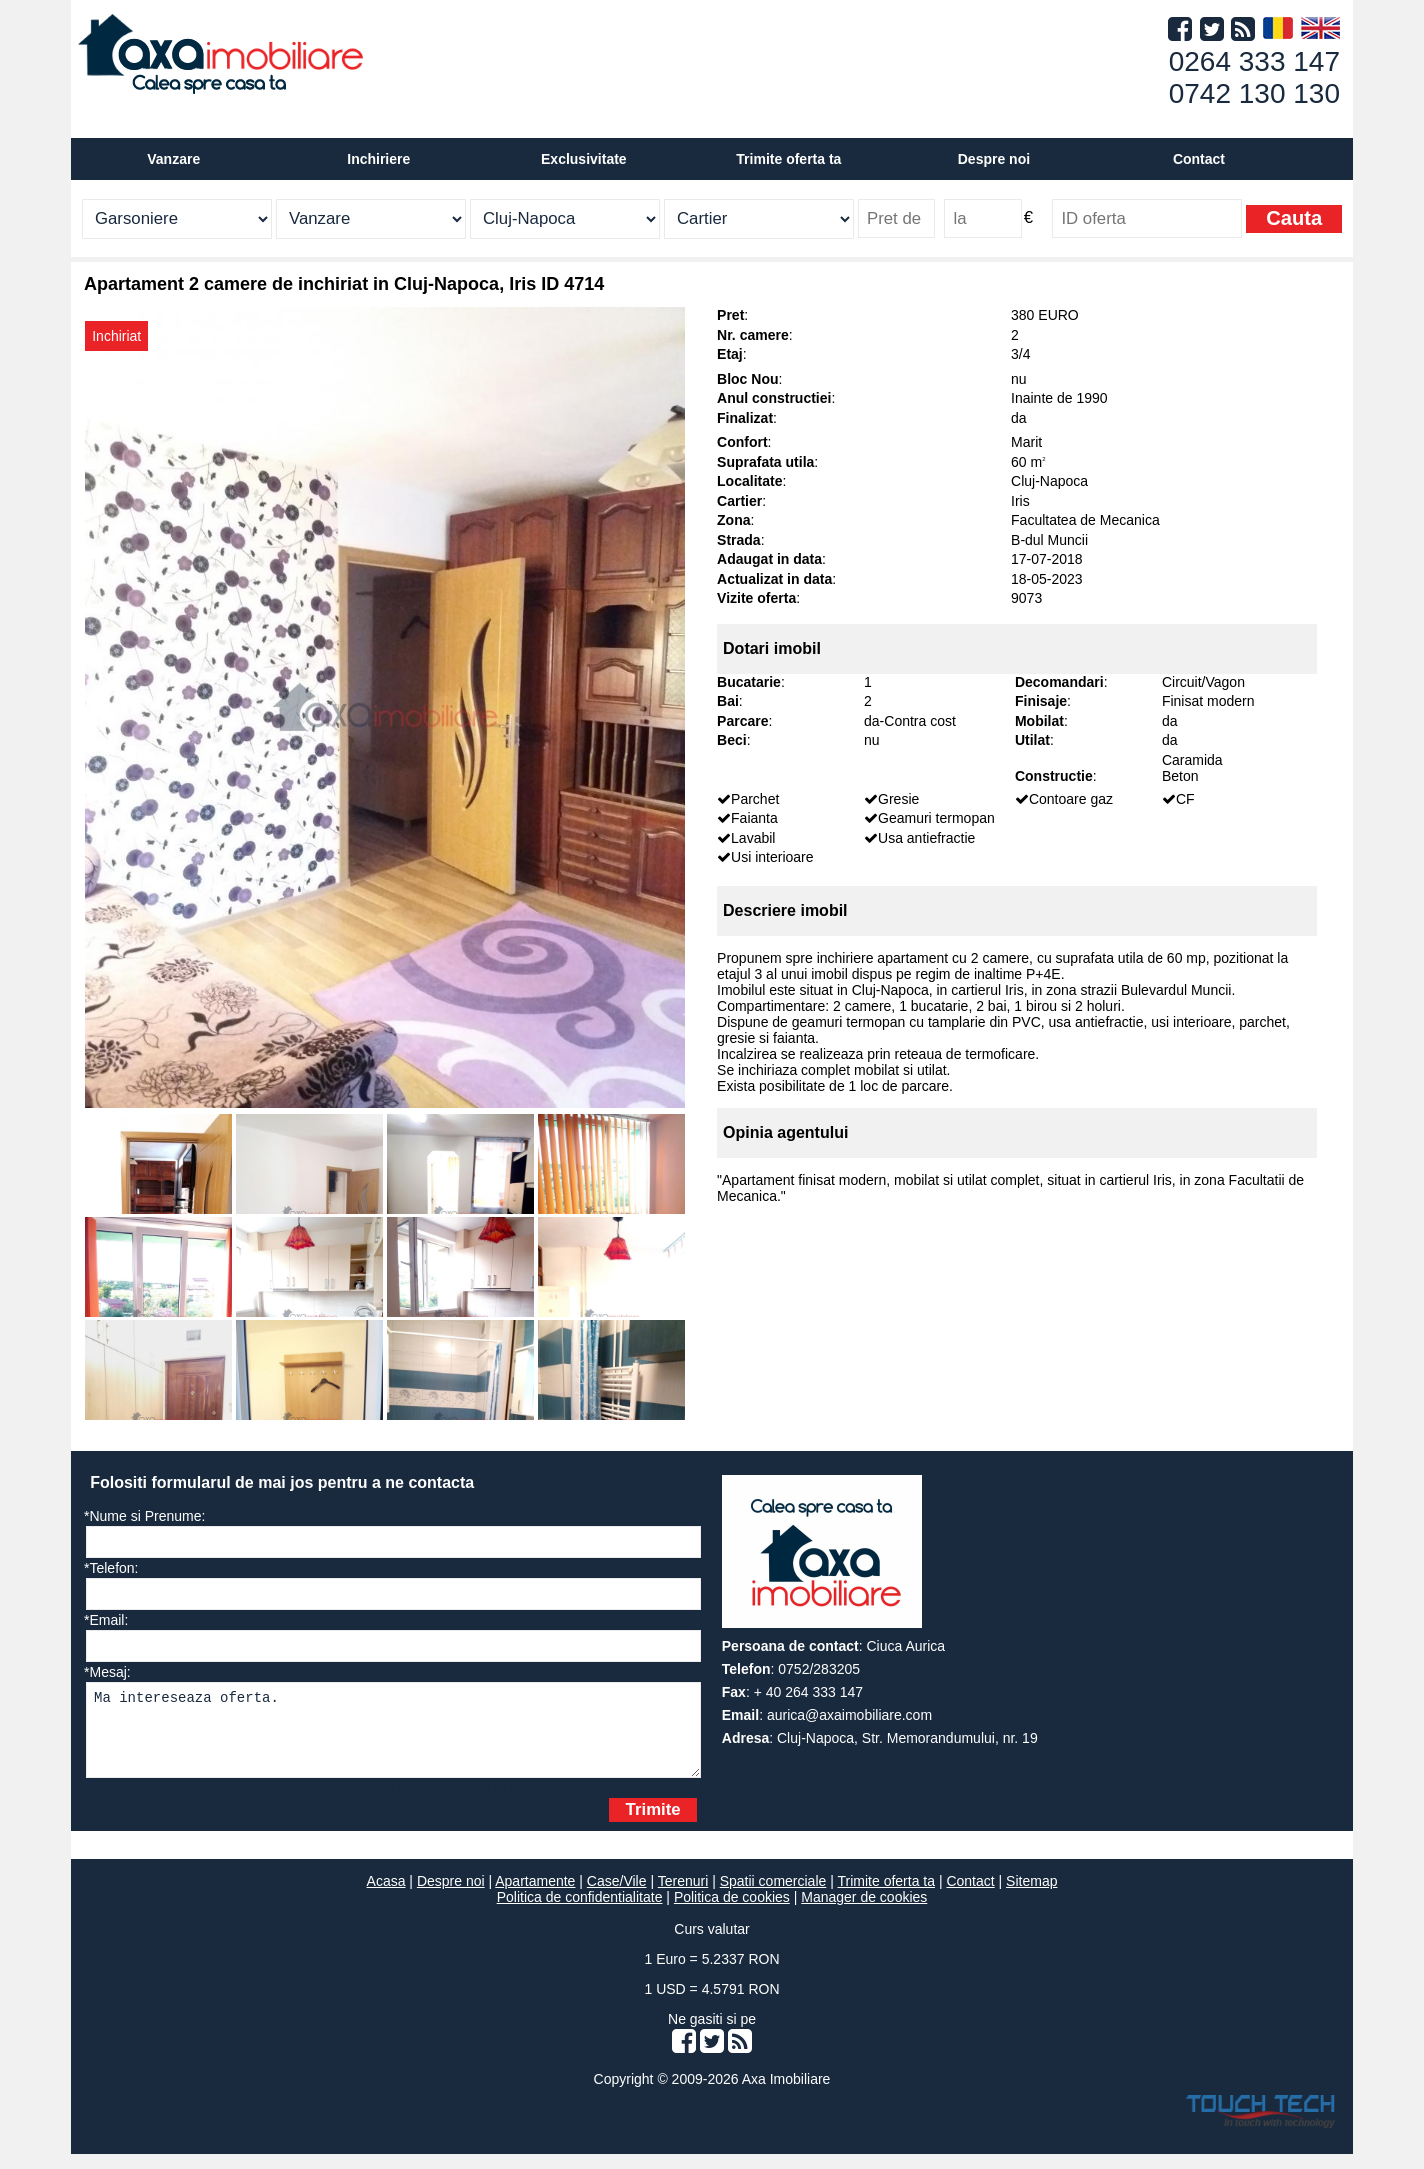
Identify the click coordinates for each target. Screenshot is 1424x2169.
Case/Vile (617, 1896)
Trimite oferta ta (788, 159)
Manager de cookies (864, 1912)
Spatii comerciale (773, 1896)
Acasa (386, 1896)
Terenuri (683, 1896)
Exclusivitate (584, 159)
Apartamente (535, 1896)
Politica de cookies (732, 1912)
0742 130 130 (1254, 93)
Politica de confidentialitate (580, 1912)
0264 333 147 (1254, 61)
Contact (1199, 159)
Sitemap (1031, 1896)
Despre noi (451, 1896)
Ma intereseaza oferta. (393, 1737)
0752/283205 (819, 1669)
